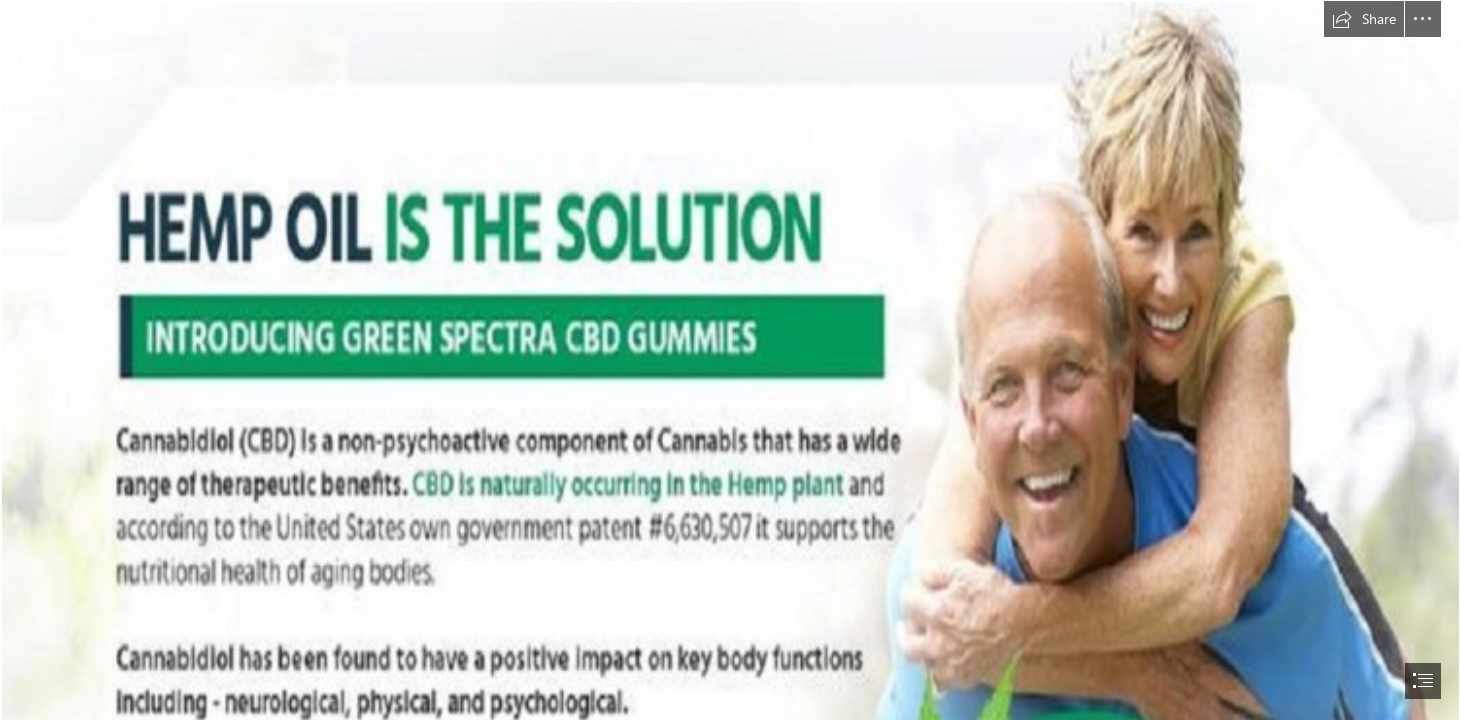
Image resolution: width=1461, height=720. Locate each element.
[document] (730, 360)
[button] (1364, 19)
